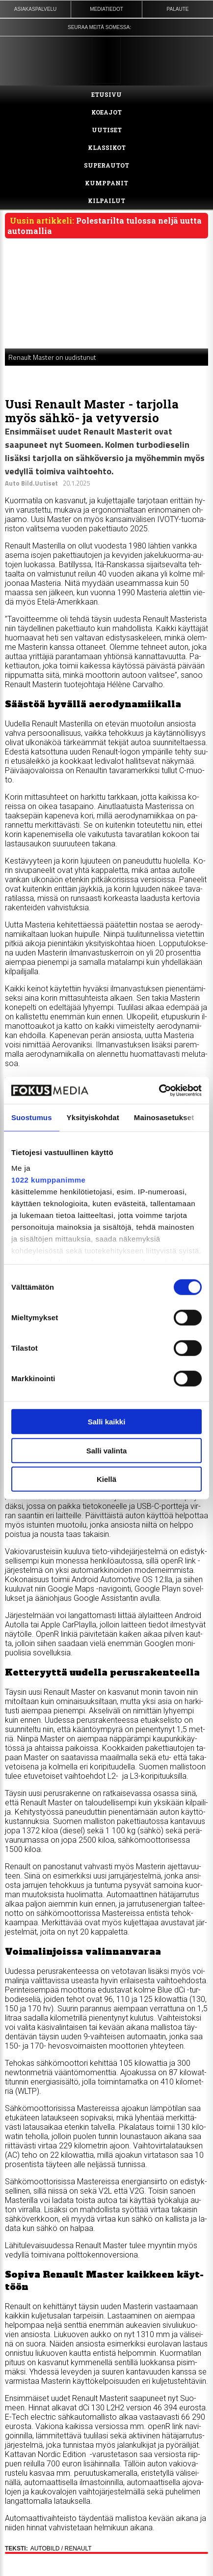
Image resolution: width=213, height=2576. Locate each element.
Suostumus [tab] (31, 1117)
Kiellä (106, 1479)
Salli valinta (106, 1450)
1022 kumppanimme (48, 1179)
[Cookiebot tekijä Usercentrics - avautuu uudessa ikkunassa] (159, 1090)
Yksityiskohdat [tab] (93, 1117)
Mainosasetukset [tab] (164, 1117)
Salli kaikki (107, 1422)
